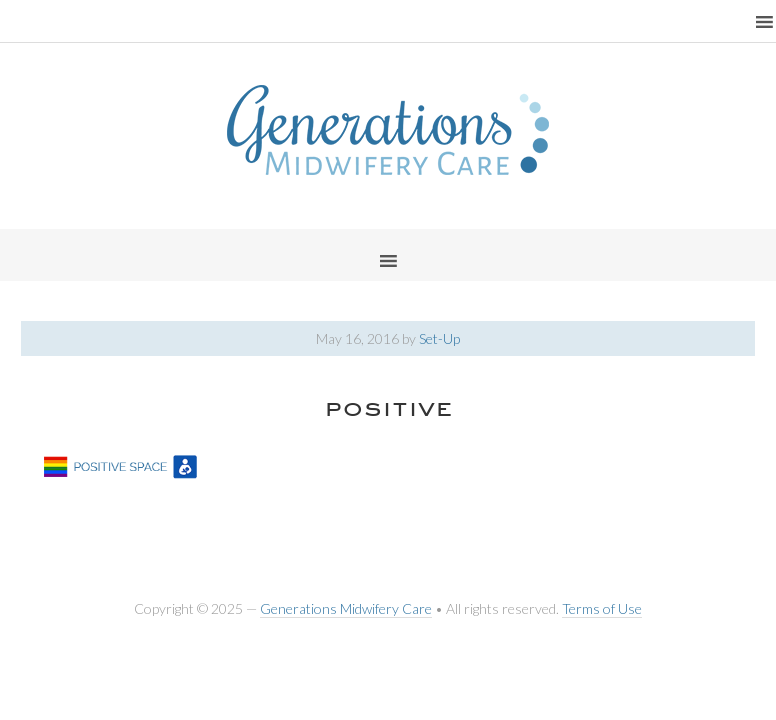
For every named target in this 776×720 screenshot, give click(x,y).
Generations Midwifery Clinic (388, 130)
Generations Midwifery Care (346, 608)
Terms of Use (602, 608)
